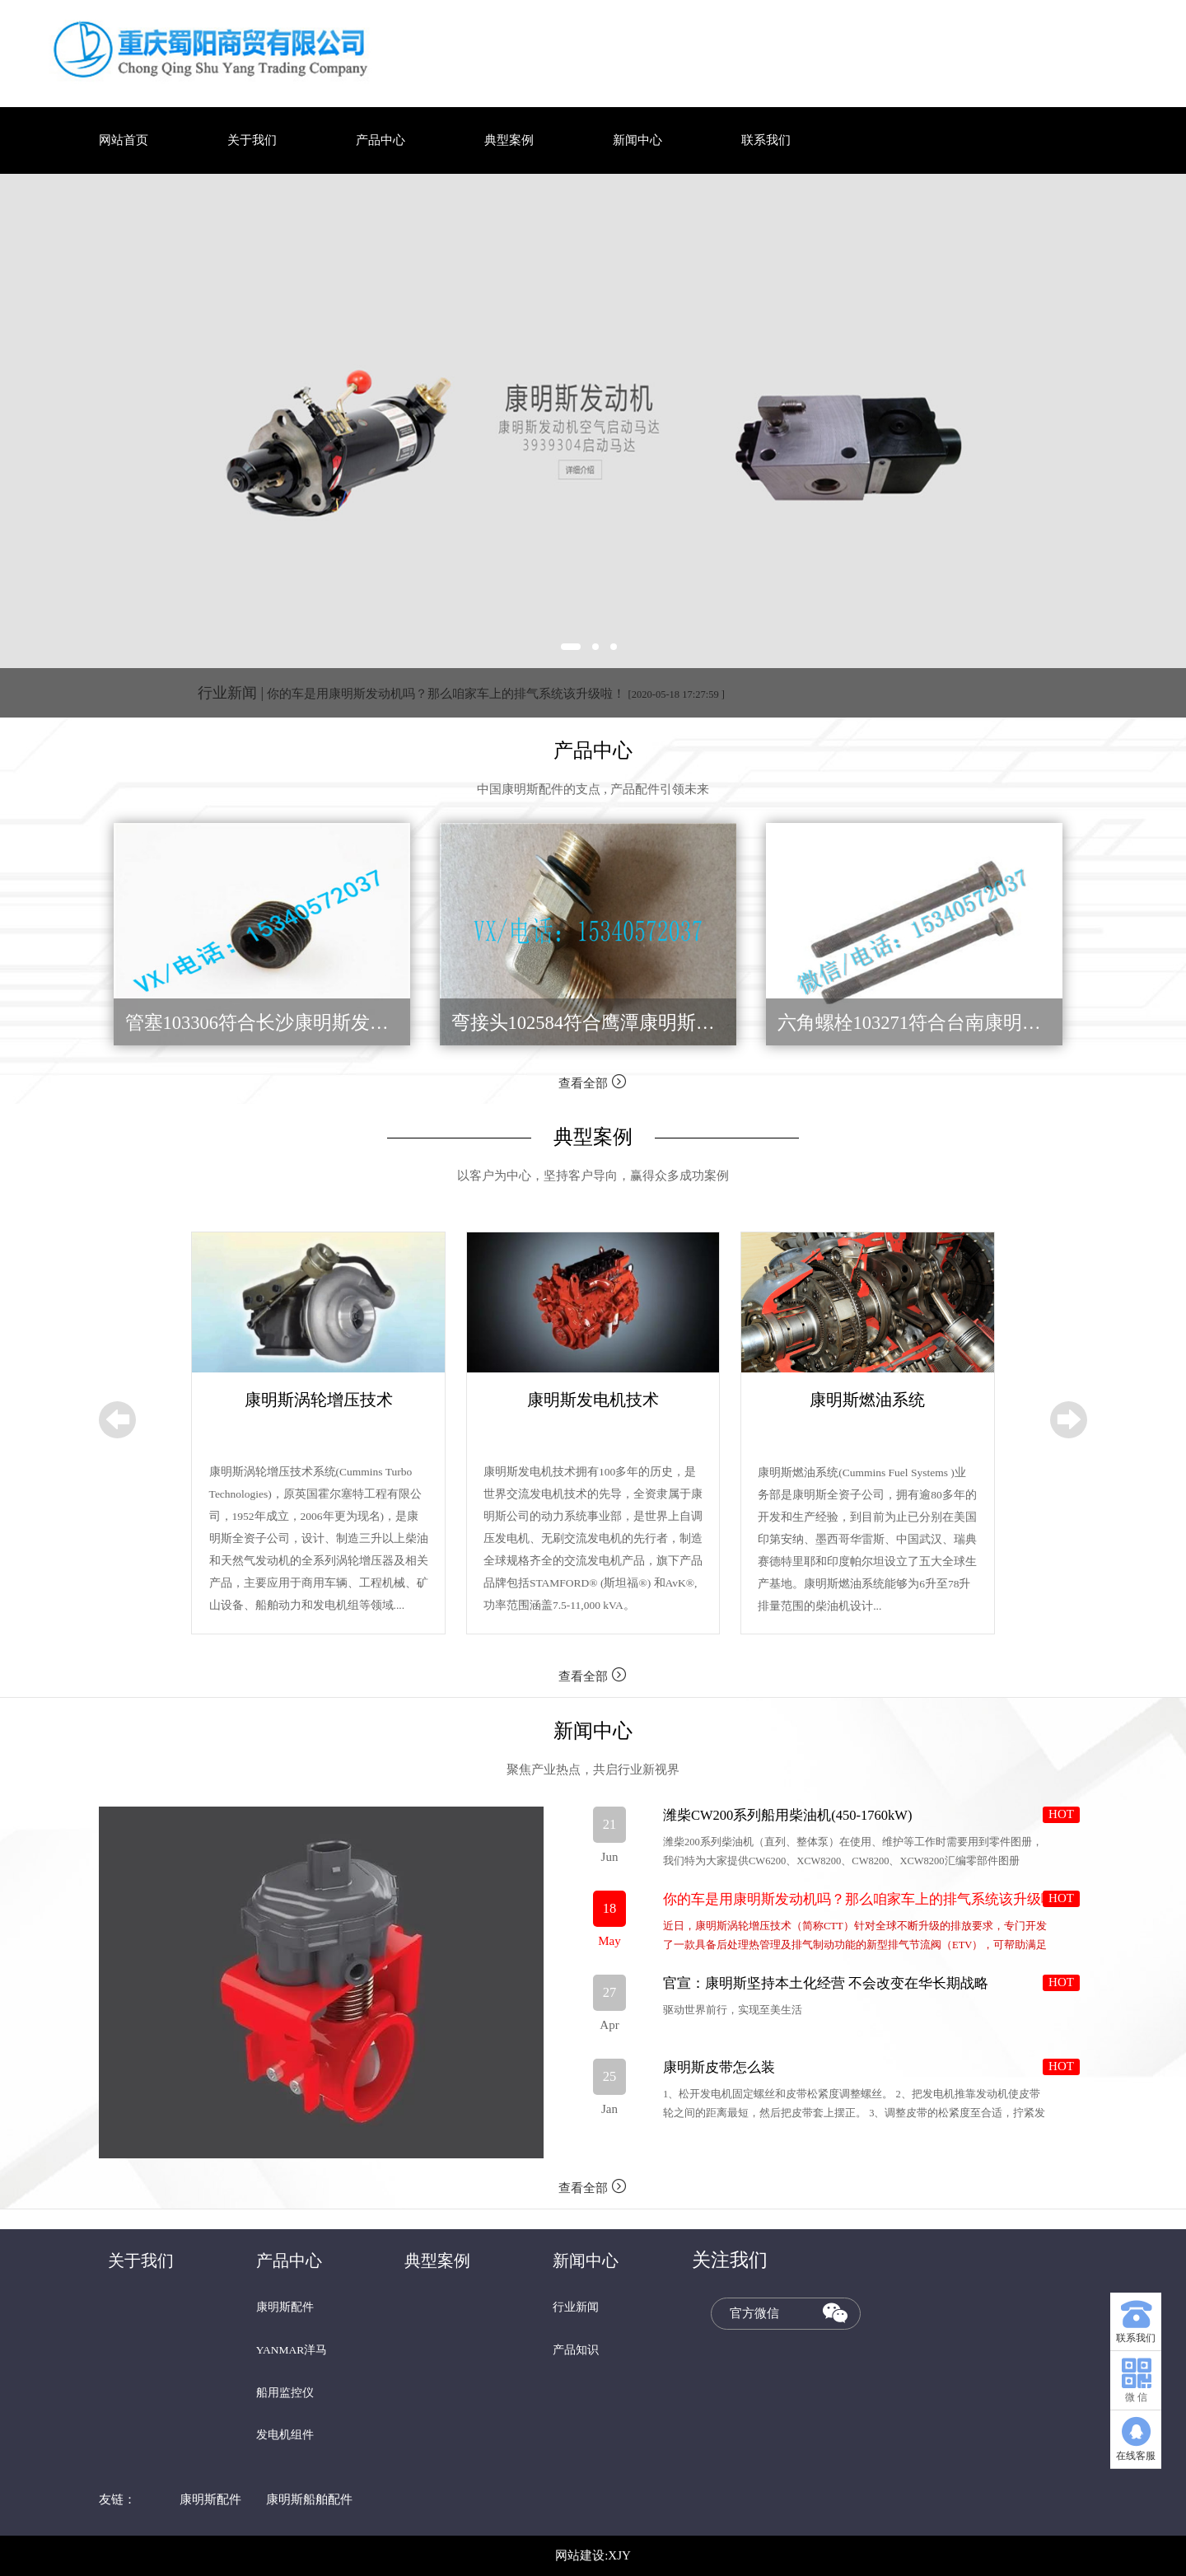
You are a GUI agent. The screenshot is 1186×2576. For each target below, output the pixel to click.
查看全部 (593, 1081)
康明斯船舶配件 (309, 2499)
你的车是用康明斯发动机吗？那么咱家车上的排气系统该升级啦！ (461, 693)
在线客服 (1135, 2435)
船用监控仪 (285, 2393)
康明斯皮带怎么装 (719, 2067)
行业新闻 (576, 2307)
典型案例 (509, 140)
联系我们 (766, 140)
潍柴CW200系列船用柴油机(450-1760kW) (787, 1815)
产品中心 (380, 140)
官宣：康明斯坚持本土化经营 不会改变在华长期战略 (825, 1983)
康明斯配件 (285, 2307)
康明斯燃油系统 (867, 1400)
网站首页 (123, 140)
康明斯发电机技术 (593, 1400)
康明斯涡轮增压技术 (319, 1400)
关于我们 (252, 140)
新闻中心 (637, 140)
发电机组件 (285, 2435)
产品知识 (576, 2350)
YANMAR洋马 (292, 2350)
